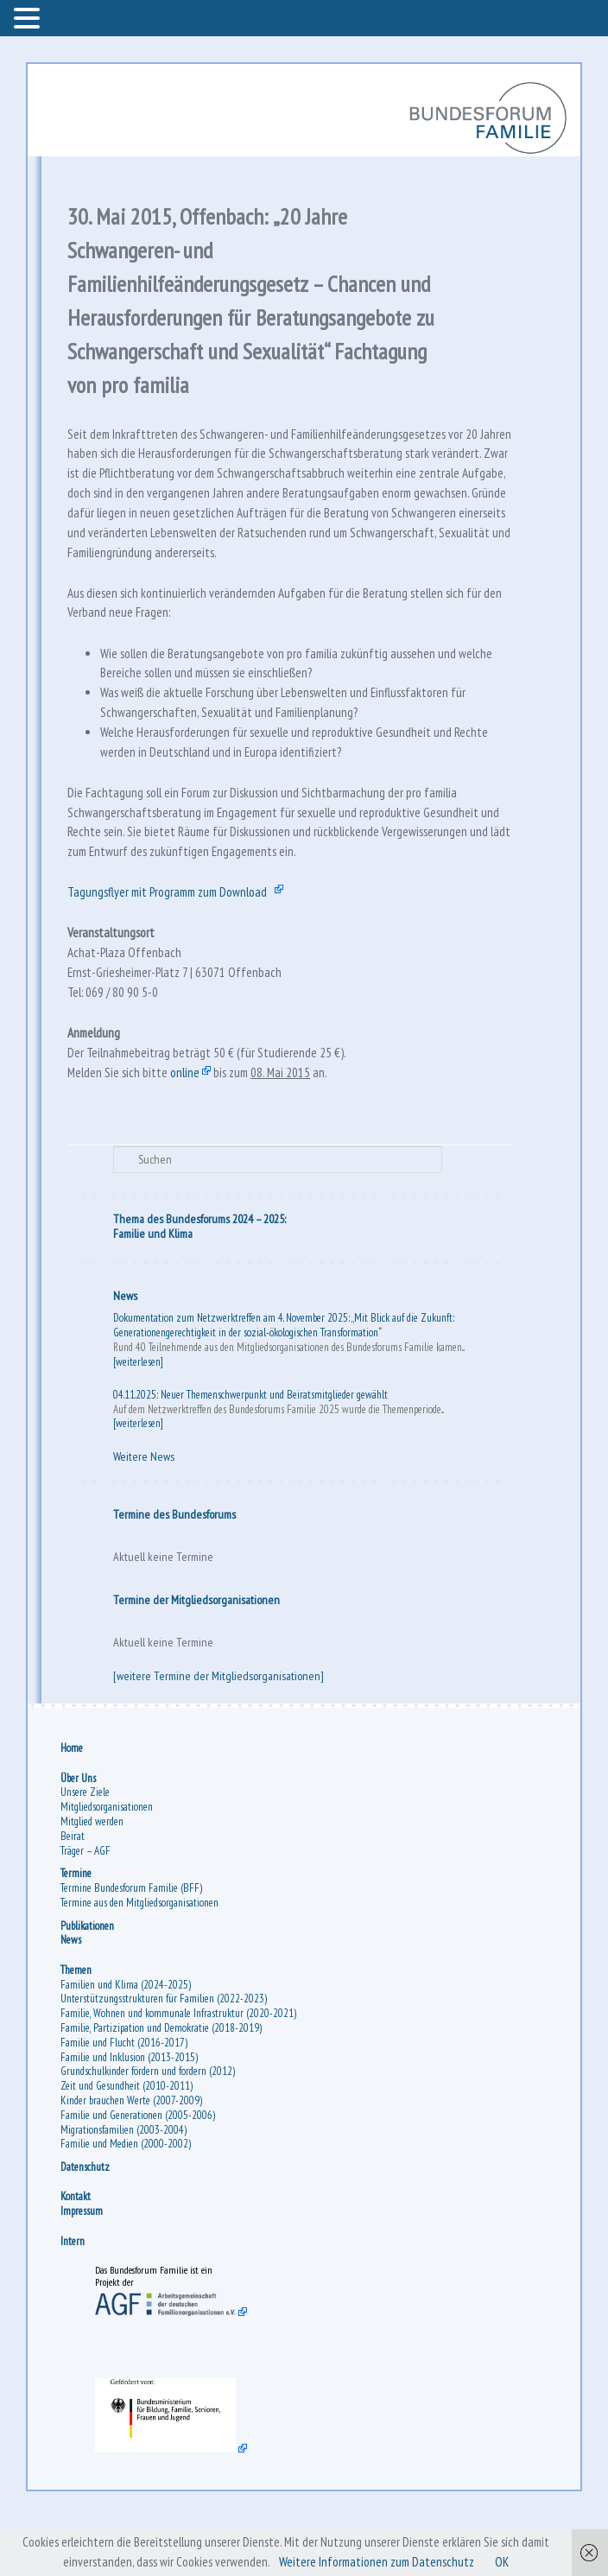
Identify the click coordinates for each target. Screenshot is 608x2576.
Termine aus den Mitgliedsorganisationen (141, 1958)
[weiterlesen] (139, 1415)
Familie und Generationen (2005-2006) (139, 2171)
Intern (74, 2297)
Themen (77, 2026)
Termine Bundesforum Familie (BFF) (133, 1944)
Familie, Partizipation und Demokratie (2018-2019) (162, 2084)
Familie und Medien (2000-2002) (127, 2200)
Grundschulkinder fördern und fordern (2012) (149, 2128)
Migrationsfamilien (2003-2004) (125, 2186)
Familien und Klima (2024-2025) (127, 2041)
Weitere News (144, 1511)
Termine (77, 1929)
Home (73, 1804)
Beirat (74, 1892)
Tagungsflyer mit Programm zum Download (176, 929)
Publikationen (89, 1982)
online (190, 1122)
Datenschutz (86, 2223)
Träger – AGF (87, 1907)
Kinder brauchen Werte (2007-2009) (133, 2156)
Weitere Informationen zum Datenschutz (379, 2562)
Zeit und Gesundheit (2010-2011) (128, 2142)
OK (509, 2562)
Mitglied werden (93, 1877)
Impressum (83, 2267)
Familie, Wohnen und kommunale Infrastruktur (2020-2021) (180, 2069)
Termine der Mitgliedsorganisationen (197, 1653)
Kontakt (77, 2253)
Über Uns (80, 1834)
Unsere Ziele (86, 1849)
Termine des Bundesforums (175, 1568)
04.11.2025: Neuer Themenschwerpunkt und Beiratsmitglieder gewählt (251, 1448)
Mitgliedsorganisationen (108, 1863)
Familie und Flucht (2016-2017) (125, 2098)
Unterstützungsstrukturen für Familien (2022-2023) (165, 2055)
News (126, 1349)
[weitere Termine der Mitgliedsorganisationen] (219, 1730)
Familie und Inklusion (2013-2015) (131, 2113)
